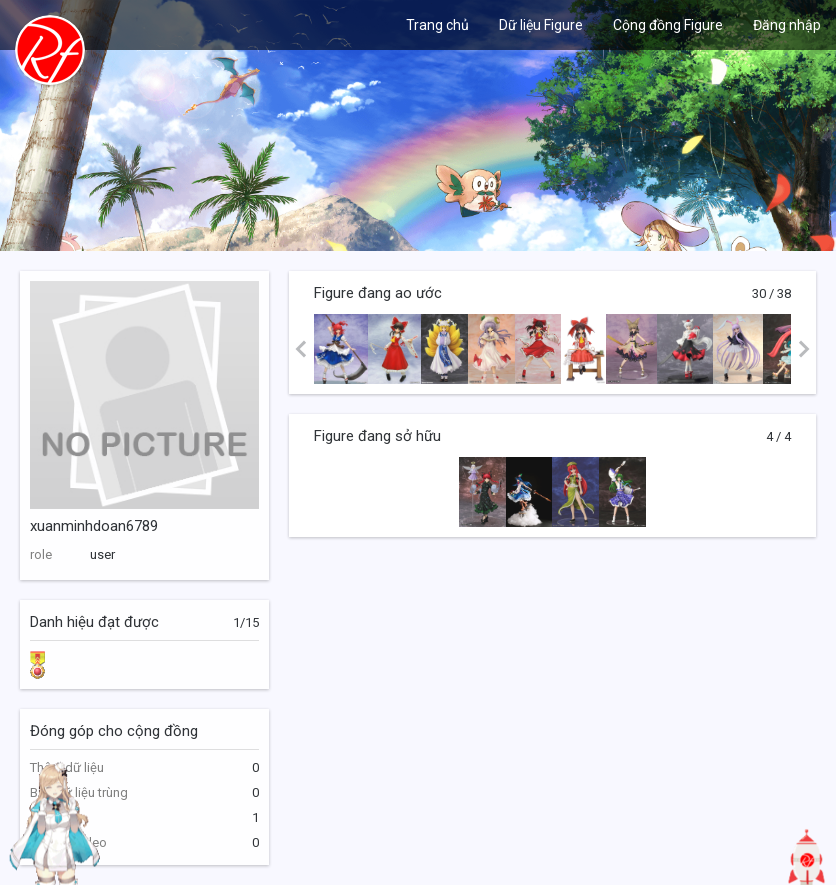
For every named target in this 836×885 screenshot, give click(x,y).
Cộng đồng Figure (668, 25)
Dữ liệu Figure (541, 25)
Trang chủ (437, 25)
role (41, 554)
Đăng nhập (787, 25)
